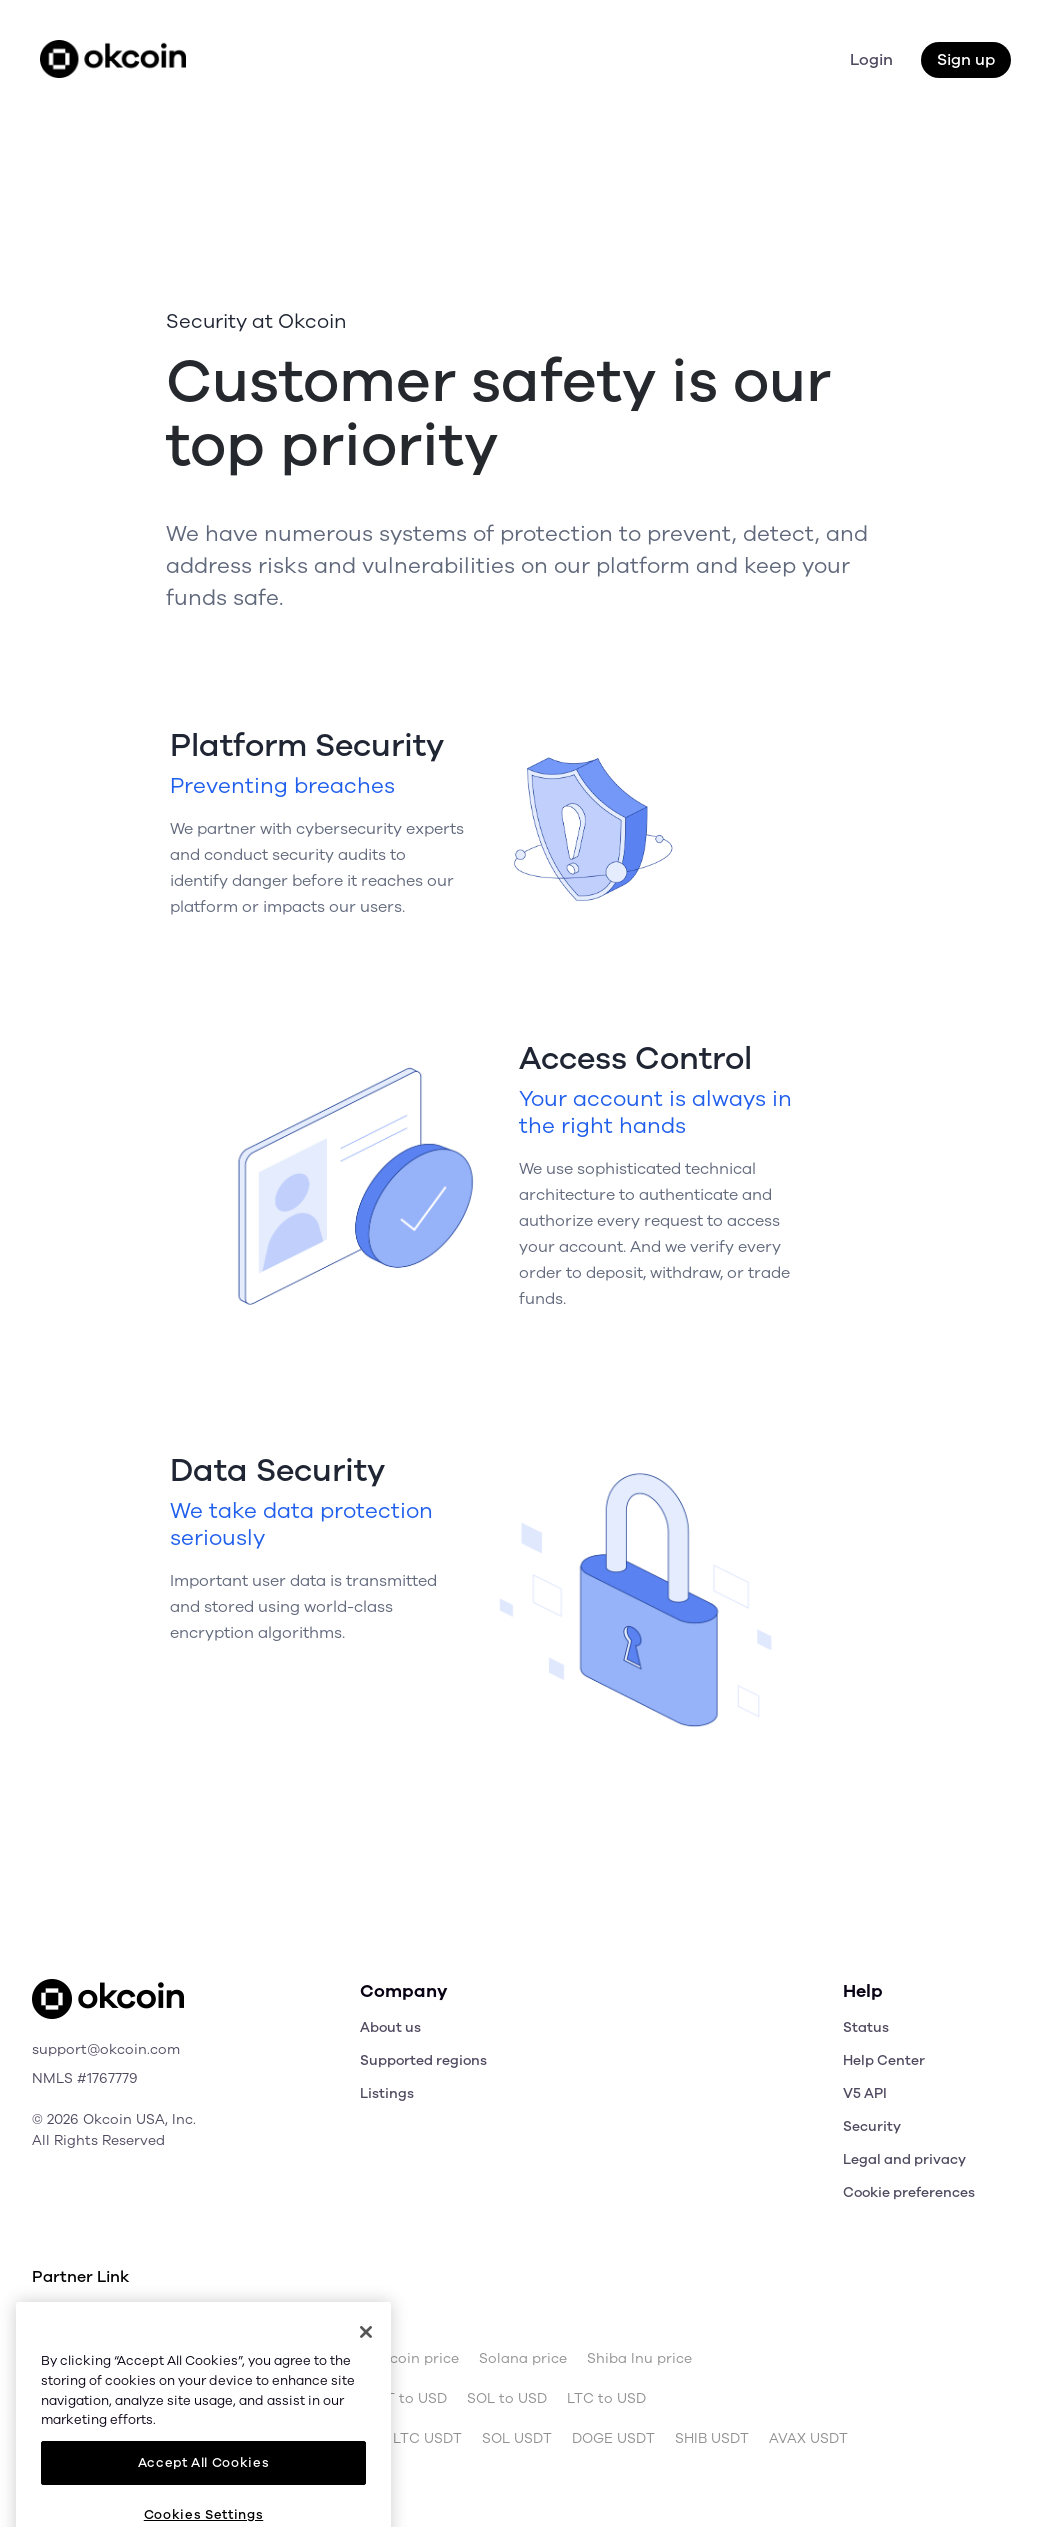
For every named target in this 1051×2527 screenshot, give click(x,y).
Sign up (966, 60)
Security (872, 2126)
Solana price (523, 2359)
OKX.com (168, 2319)
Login (871, 60)
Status (866, 2027)
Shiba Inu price (639, 2359)
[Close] (366, 2404)
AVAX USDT (808, 2439)
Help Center (884, 2060)
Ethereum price (280, 2359)
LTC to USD (606, 2399)
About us (390, 2027)
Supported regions (423, 2060)
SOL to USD (507, 2399)
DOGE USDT (613, 2439)
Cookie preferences (909, 2192)
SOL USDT (517, 2439)
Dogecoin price (406, 2359)
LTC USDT (427, 2439)
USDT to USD (402, 2399)
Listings (387, 2093)
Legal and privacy (904, 2159)
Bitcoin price (163, 2359)
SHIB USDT (712, 2439)
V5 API (865, 2093)
